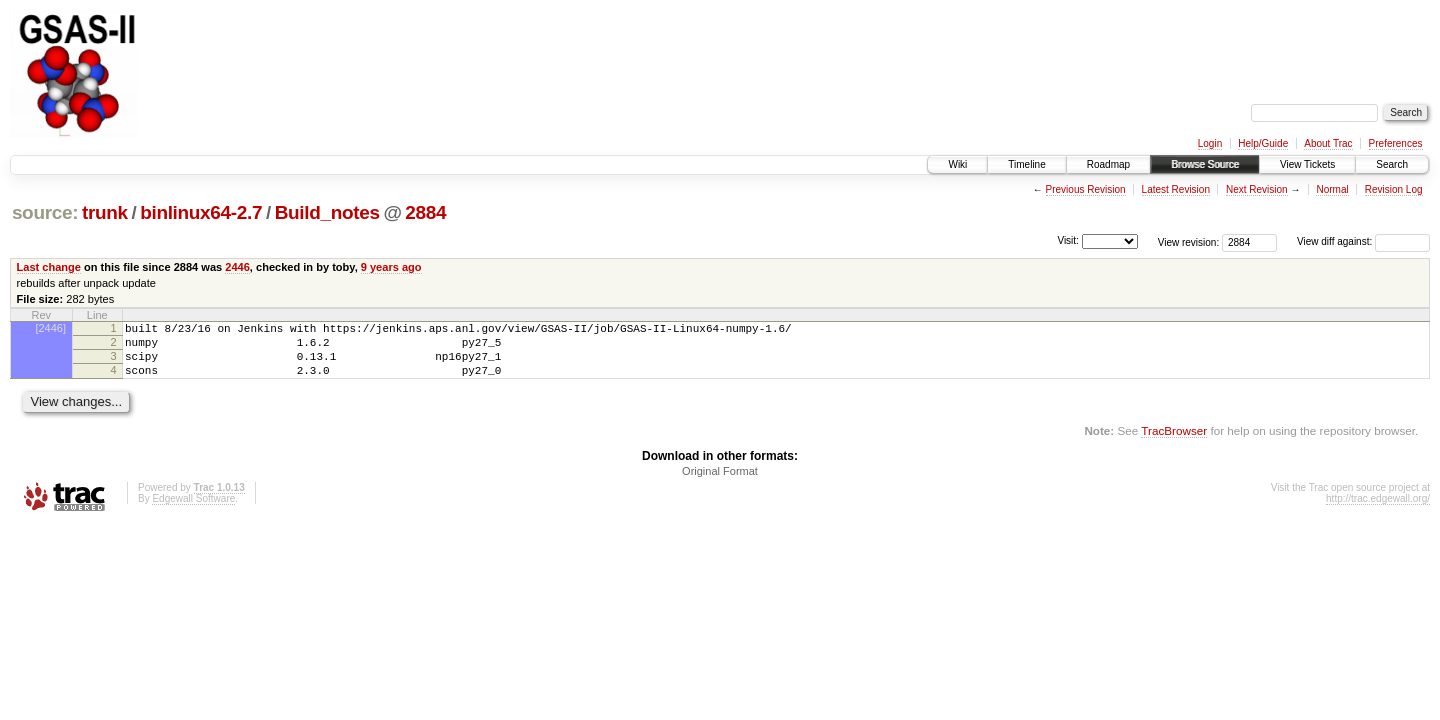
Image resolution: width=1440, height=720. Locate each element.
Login (1210, 143)
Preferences (1396, 143)
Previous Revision (1086, 189)
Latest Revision (1176, 189)
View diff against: (1363, 241)
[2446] (50, 328)
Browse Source (1205, 164)
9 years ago (391, 267)
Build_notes (327, 212)
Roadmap (1108, 164)
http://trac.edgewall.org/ (1378, 510)
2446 (237, 267)
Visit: (1068, 240)
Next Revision (1257, 189)
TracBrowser (1174, 442)
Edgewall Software (193, 510)
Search (1392, 164)
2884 (425, 212)
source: (45, 212)
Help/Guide (1263, 143)
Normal (1332, 189)
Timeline (1026, 164)
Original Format (720, 483)
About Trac (1328, 143)
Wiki (957, 164)
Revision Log (1394, 189)
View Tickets (1307, 164)
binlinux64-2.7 (201, 212)
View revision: (1189, 241)
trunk (105, 212)
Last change (49, 267)
